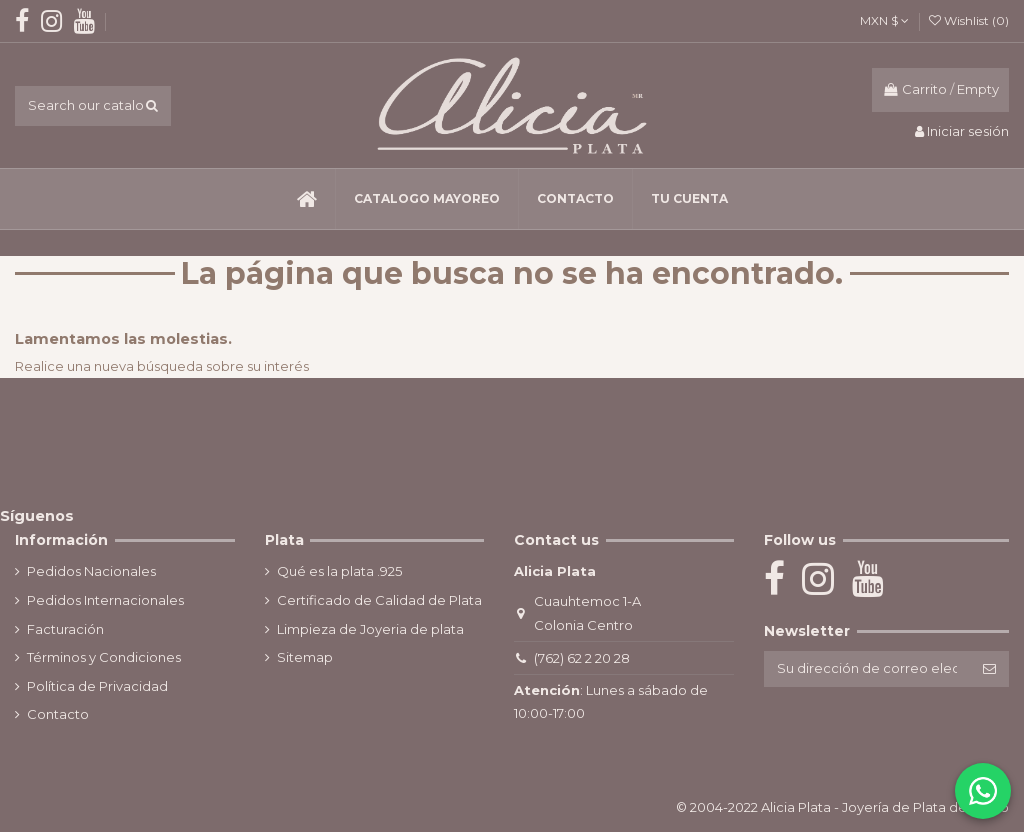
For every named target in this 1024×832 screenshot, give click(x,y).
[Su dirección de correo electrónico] (867, 668)
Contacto (58, 714)
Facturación (65, 629)
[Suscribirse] (989, 668)
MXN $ (884, 20)
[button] (426, 199)
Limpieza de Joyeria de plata (370, 629)
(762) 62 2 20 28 (582, 658)
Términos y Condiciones (104, 657)
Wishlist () (969, 20)
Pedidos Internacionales (105, 600)
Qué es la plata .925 (339, 571)
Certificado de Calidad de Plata (379, 600)
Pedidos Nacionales (91, 571)
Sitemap (305, 657)
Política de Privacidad (97, 686)
